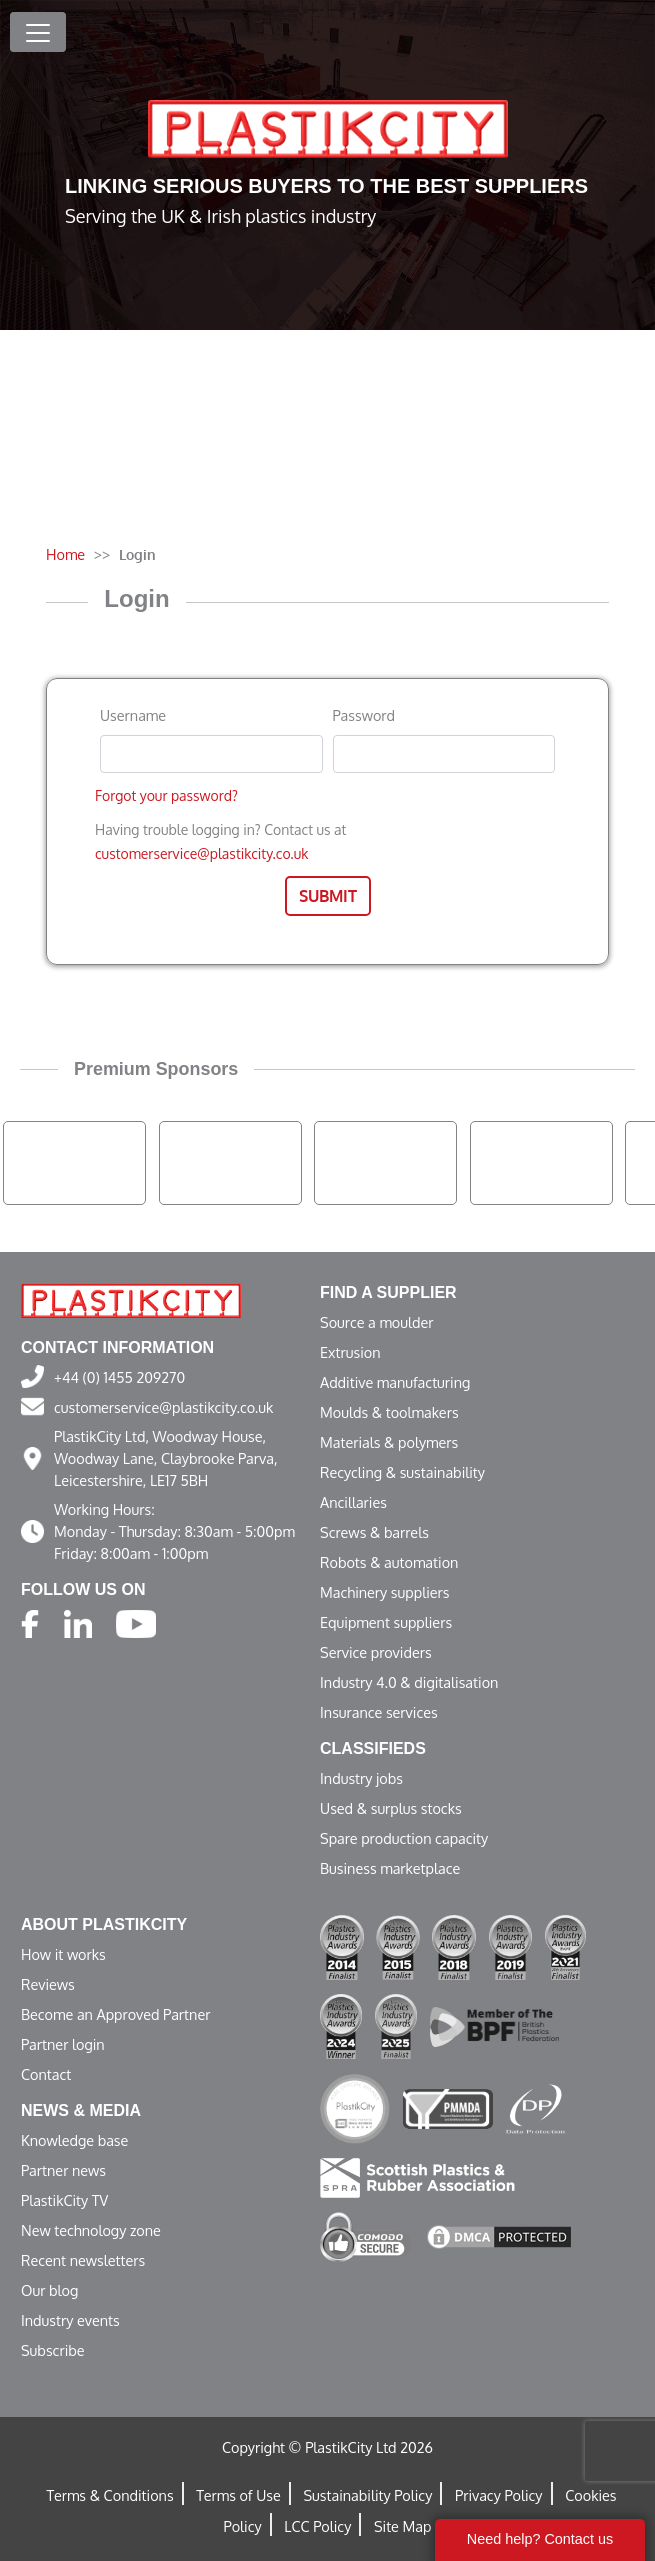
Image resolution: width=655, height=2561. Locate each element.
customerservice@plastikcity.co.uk (201, 853)
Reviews (48, 1984)
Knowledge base (74, 2140)
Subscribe (53, 2350)
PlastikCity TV (64, 2200)
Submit (328, 896)
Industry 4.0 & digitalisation (409, 1682)
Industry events (70, 2320)
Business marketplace (390, 1868)
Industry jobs (361, 1778)
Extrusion (350, 1352)
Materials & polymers (389, 1442)
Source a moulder (377, 1322)
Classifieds (373, 1748)
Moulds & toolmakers (389, 1412)
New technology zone (91, 2230)
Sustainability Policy (367, 2495)
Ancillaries (353, 1502)
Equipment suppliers (386, 1622)
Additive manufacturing (395, 1382)
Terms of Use (238, 2495)
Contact (46, 2074)
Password (364, 715)
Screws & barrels (374, 1532)
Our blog (49, 2290)
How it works (63, 1954)
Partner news (63, 2170)
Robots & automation (389, 1562)
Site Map (402, 2526)
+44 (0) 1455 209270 (119, 1377)
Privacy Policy (499, 2495)
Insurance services (379, 1712)
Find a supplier (388, 1292)
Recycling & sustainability (402, 1472)
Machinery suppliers (384, 1592)
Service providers (376, 1652)
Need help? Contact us (540, 2539)
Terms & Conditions (109, 2495)
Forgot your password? (166, 795)
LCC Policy (317, 2526)
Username (133, 715)
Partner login (63, 2044)
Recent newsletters (83, 2260)
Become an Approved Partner (115, 2014)
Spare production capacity (404, 1838)
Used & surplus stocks (391, 1808)
